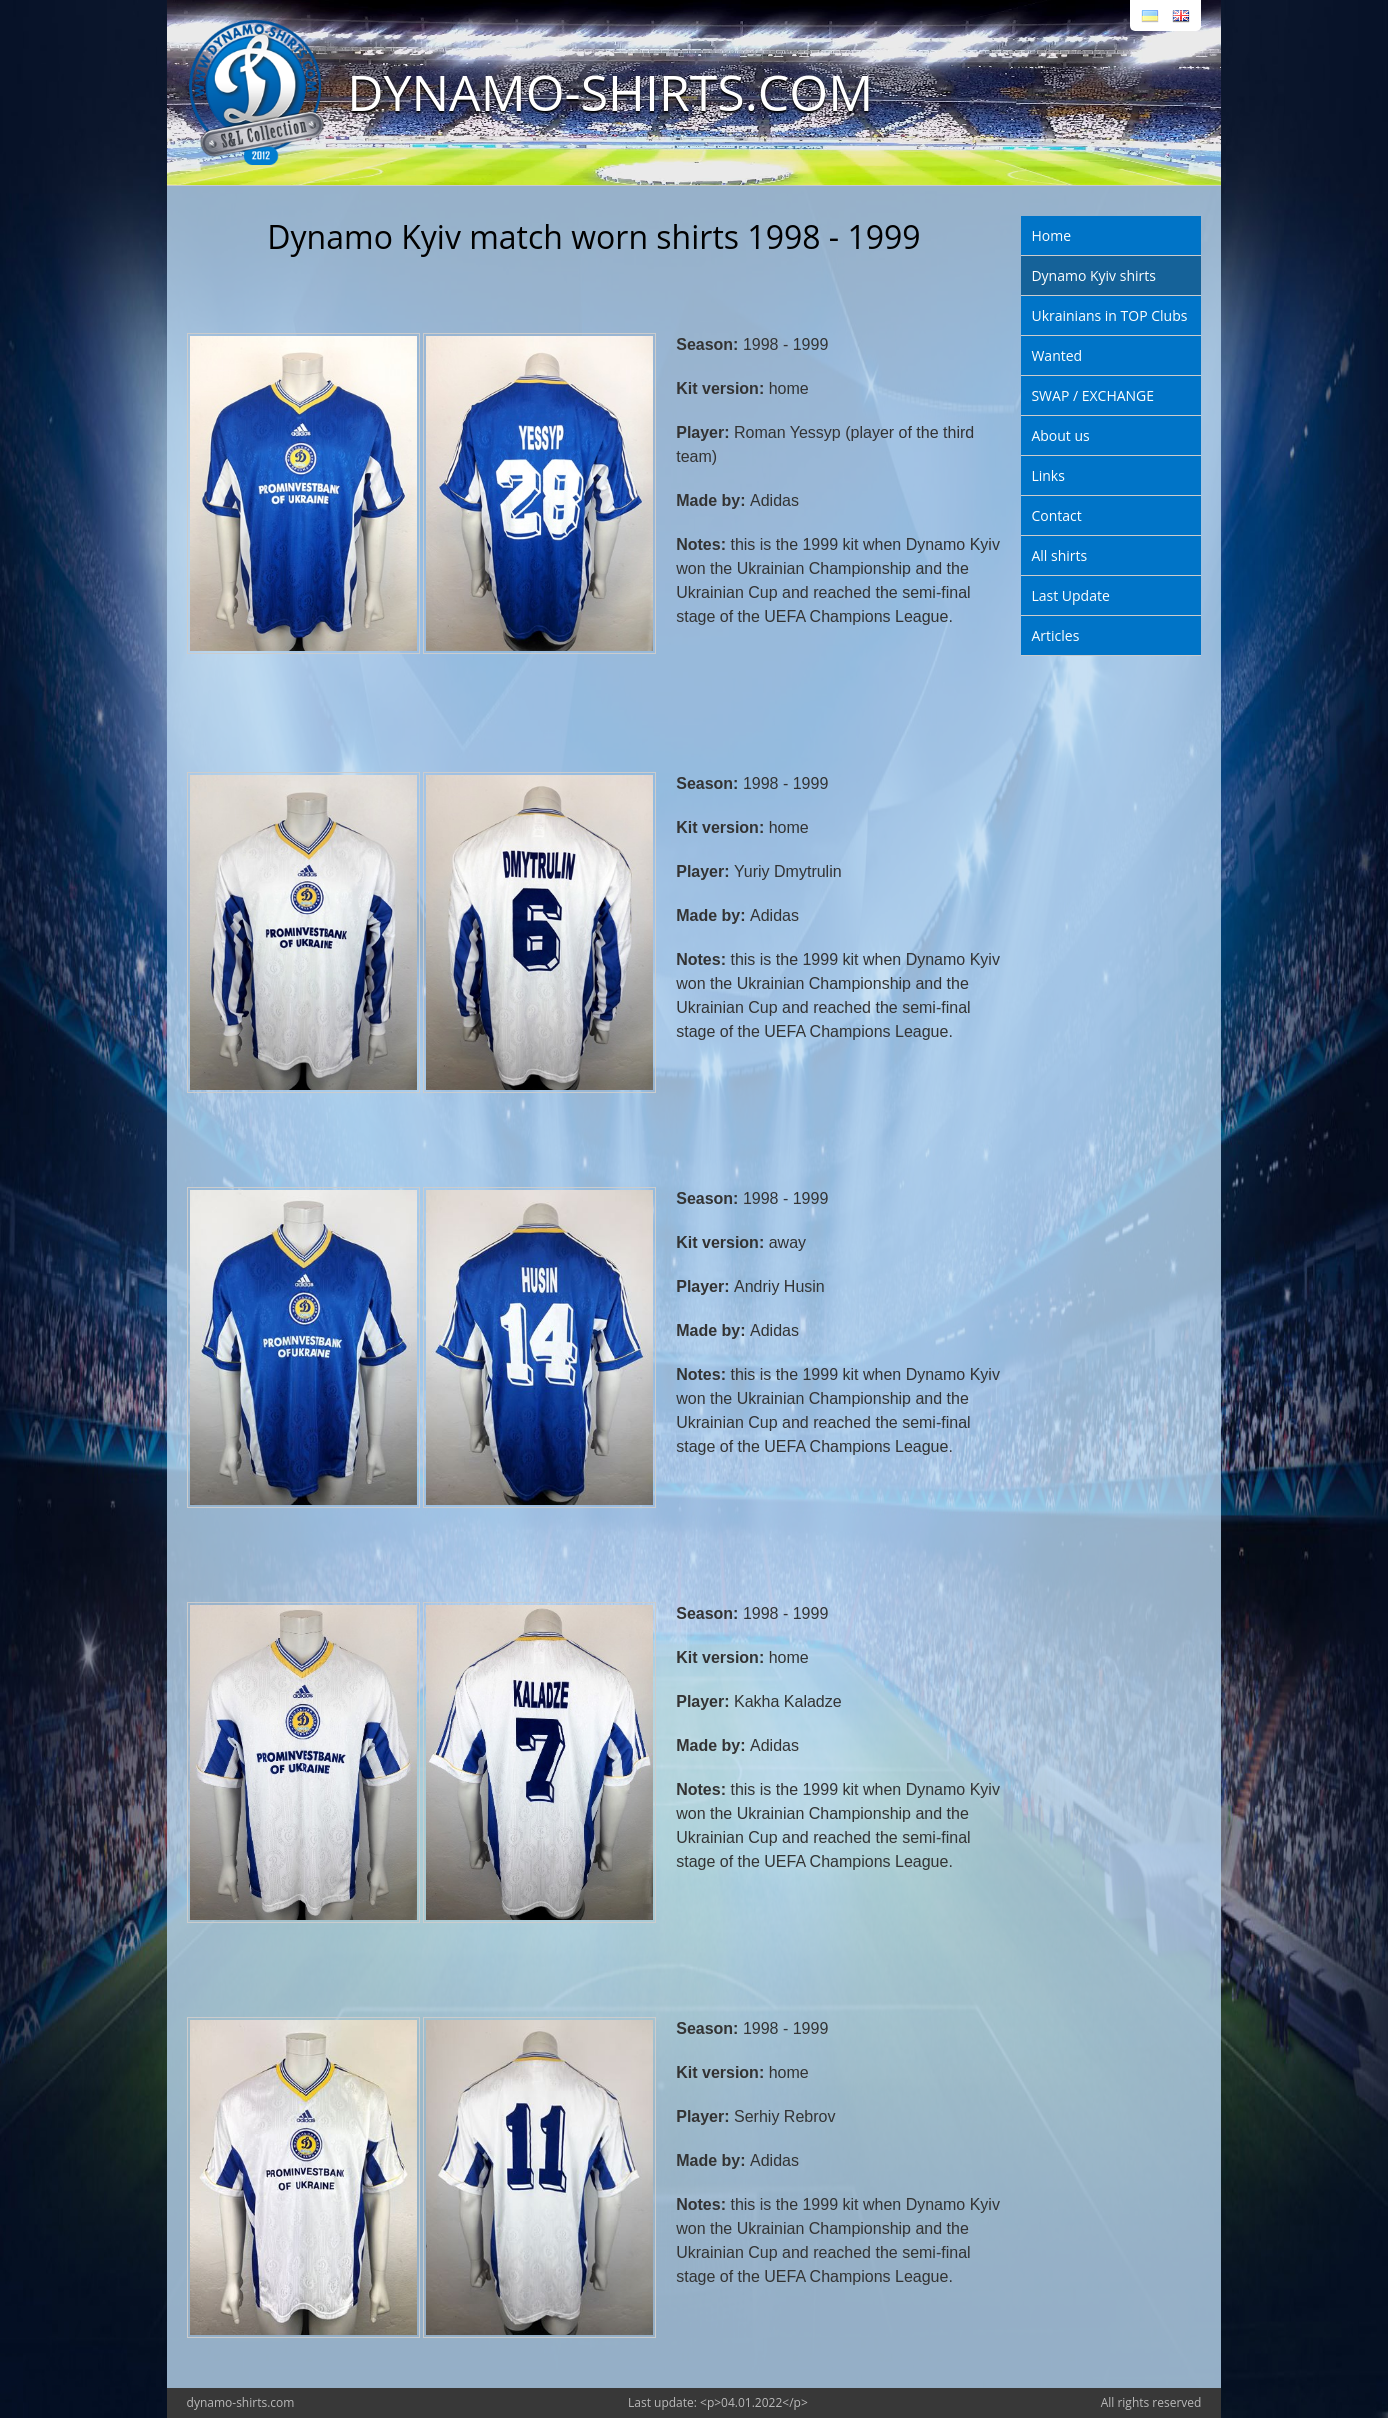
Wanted (1056, 355)
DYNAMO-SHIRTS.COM (610, 92)
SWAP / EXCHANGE (1092, 395)
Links (1047, 475)
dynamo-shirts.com (241, 2402)
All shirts (1059, 555)
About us (1060, 435)
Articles (1055, 635)
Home (1051, 235)
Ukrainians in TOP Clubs (1109, 315)
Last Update (1070, 595)
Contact (1056, 515)
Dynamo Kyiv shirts (1093, 275)
